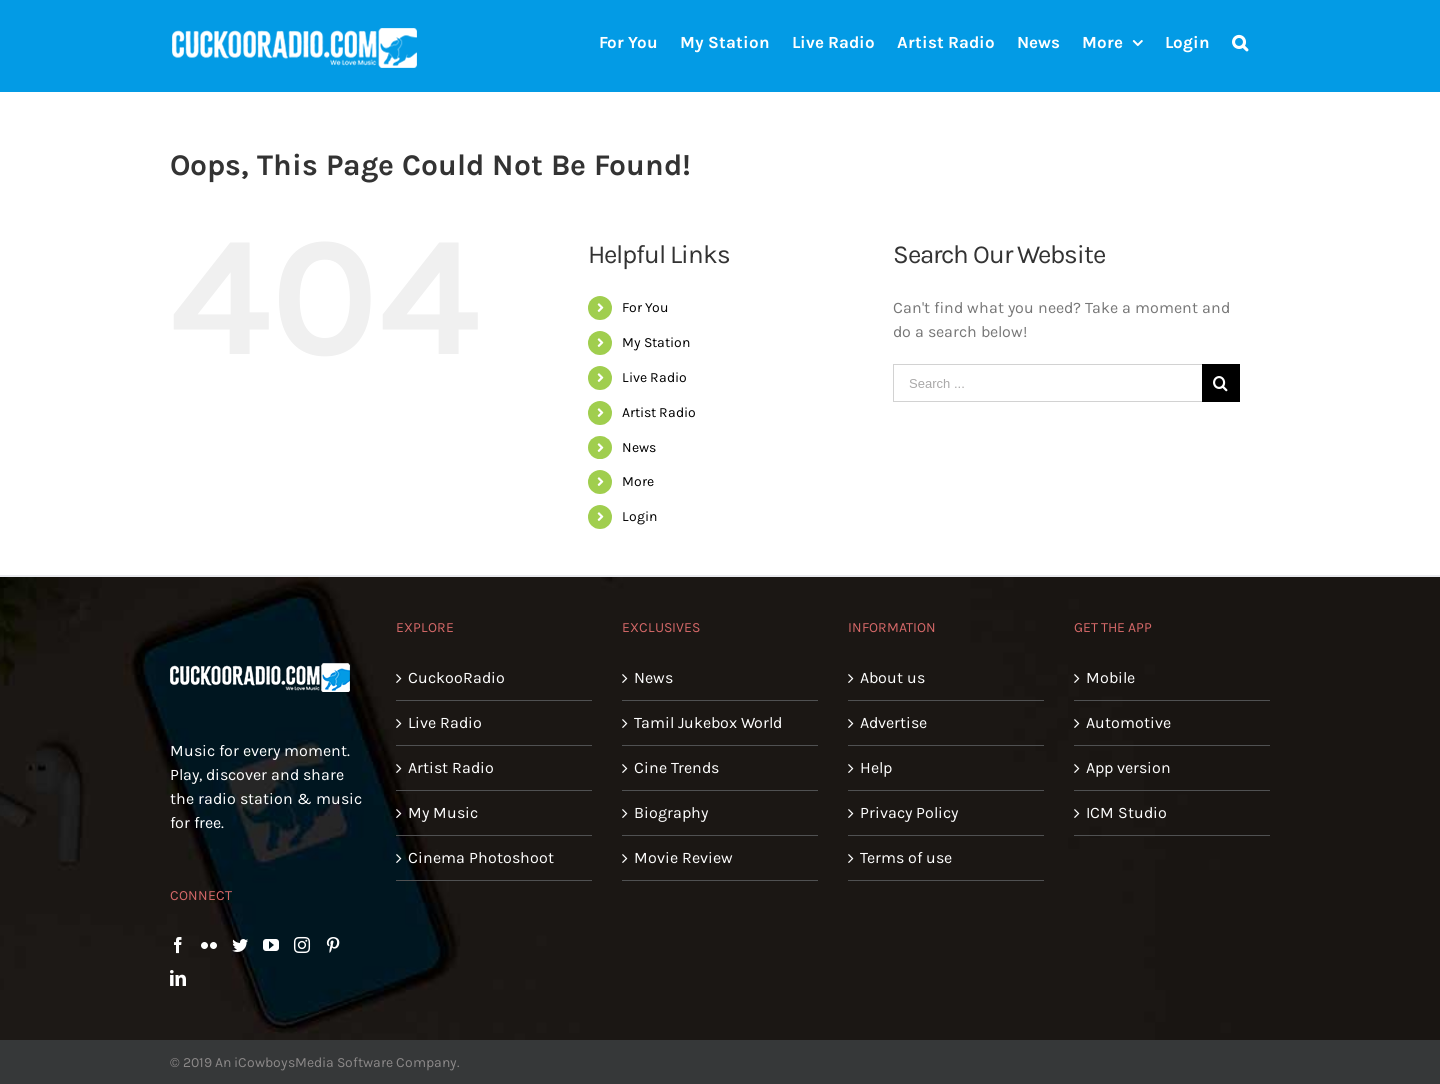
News (639, 447)
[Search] (1240, 41)
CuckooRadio (456, 677)
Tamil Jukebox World (708, 722)
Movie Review (683, 857)
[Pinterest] (333, 945)
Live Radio (654, 377)
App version (1128, 767)
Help (876, 767)
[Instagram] (302, 945)
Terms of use (906, 857)
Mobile (1110, 677)
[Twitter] (240, 945)
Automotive (1128, 722)
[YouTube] (271, 945)
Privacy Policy (909, 812)
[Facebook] (178, 945)
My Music (443, 812)
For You (645, 307)
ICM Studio (1126, 812)
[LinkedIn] (178, 978)
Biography (671, 812)
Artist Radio (659, 412)
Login (639, 516)
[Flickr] (209, 945)
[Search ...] (1047, 383)
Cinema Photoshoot (481, 857)
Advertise (893, 722)
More (638, 481)
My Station (656, 342)
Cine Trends (676, 767)
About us (892, 677)
